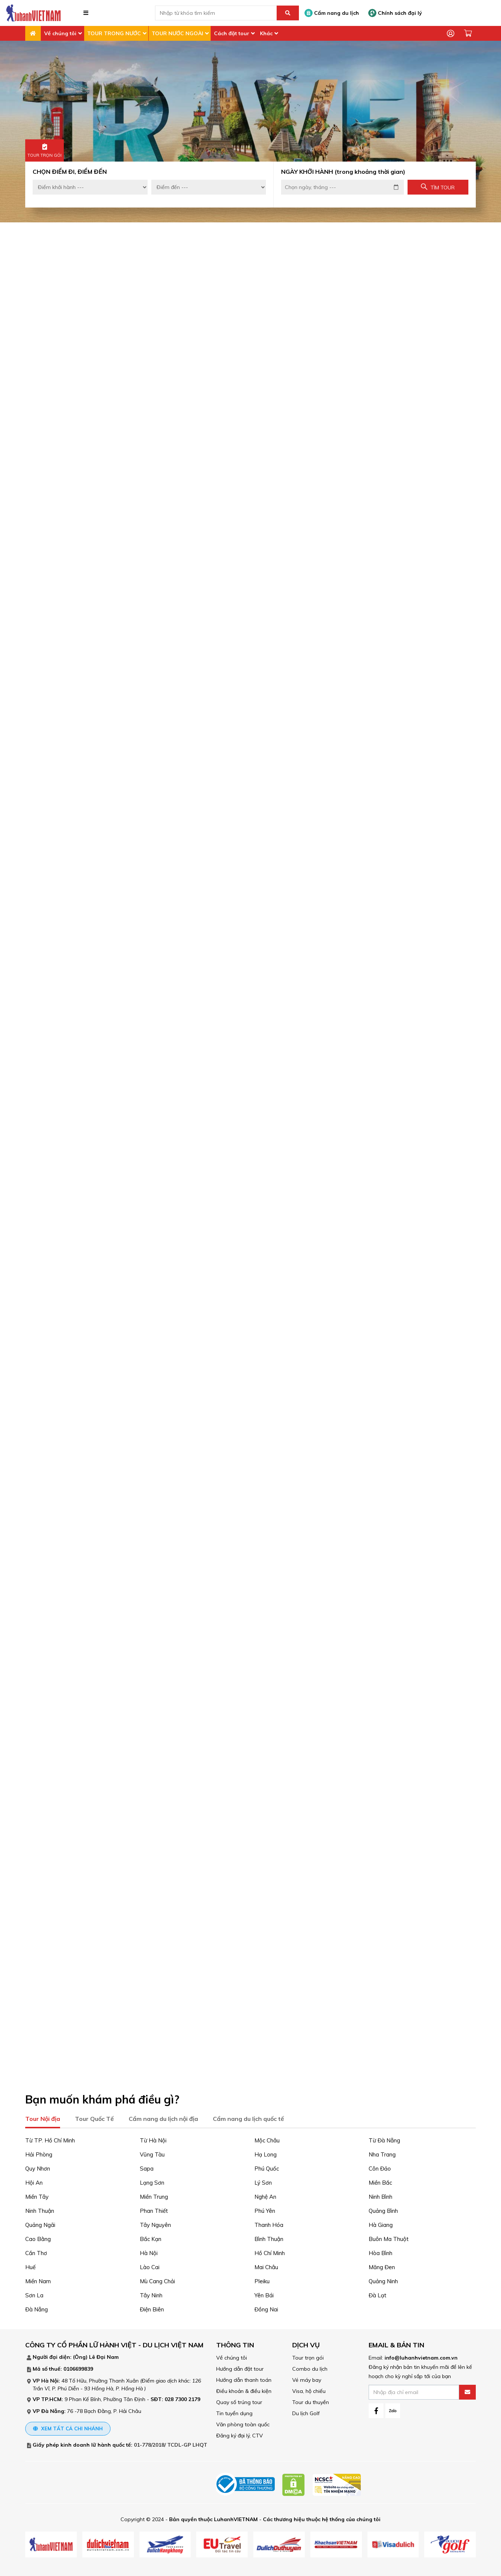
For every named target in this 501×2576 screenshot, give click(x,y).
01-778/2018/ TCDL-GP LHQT (170, 2443)
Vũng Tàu (152, 2152)
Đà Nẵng (36, 2307)
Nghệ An (265, 2194)
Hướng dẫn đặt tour (240, 2366)
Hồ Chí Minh (269, 2250)
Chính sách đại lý (395, 13)
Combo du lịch (309, 2366)
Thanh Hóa (268, 2222)
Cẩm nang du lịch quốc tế (248, 2116)
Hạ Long (265, 2152)
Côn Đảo (380, 2166)
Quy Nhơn (37, 2166)
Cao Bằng (38, 2236)
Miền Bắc (380, 2180)
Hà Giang (381, 2222)
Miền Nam (38, 2278)
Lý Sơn (263, 2180)
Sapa (147, 2166)
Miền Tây (37, 2194)
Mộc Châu (267, 2138)
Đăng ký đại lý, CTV (239, 2433)
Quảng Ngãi (40, 2222)
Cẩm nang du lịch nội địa (163, 2116)
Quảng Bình (383, 2208)
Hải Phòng (38, 2152)
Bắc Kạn (150, 2236)
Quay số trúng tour (239, 2400)
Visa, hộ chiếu (309, 2389)
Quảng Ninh (383, 2278)
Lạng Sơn (152, 2180)
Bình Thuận (268, 2236)
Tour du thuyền (310, 2400)
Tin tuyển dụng (234, 2411)
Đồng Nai (266, 2307)
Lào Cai (149, 2264)
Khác (266, 33)
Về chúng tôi (60, 33)
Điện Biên (152, 2307)
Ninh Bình (380, 2194)
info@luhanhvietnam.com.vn (421, 2355)
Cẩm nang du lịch (331, 13)
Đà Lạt (377, 2293)
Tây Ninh (151, 2293)
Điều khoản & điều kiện (243, 2389)
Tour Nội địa (42, 2116)
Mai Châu (266, 2264)
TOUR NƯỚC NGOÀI (177, 33)
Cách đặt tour (231, 33)
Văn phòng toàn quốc (243, 2422)
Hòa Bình (380, 2250)
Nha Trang (382, 2152)
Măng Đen (382, 2264)
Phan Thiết (154, 2208)
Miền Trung (154, 2194)
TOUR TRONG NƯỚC (114, 33)
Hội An (34, 2180)
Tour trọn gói (308, 2355)
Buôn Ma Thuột (389, 2236)
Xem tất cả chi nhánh (68, 2426)
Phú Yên (264, 2208)
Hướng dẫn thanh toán (243, 2377)
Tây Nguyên (155, 2222)
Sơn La (34, 2293)
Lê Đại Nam (104, 2354)
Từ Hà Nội (153, 2138)
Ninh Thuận (39, 2208)
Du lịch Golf (306, 2411)
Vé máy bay (306, 2377)
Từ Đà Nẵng (384, 2138)
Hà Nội (149, 2250)
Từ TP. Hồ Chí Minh (50, 2138)
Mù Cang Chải (157, 2278)
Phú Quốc (266, 2166)
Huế (30, 2264)
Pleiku (262, 2278)
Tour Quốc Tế (94, 2116)
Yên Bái (264, 2293)
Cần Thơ (36, 2250)
